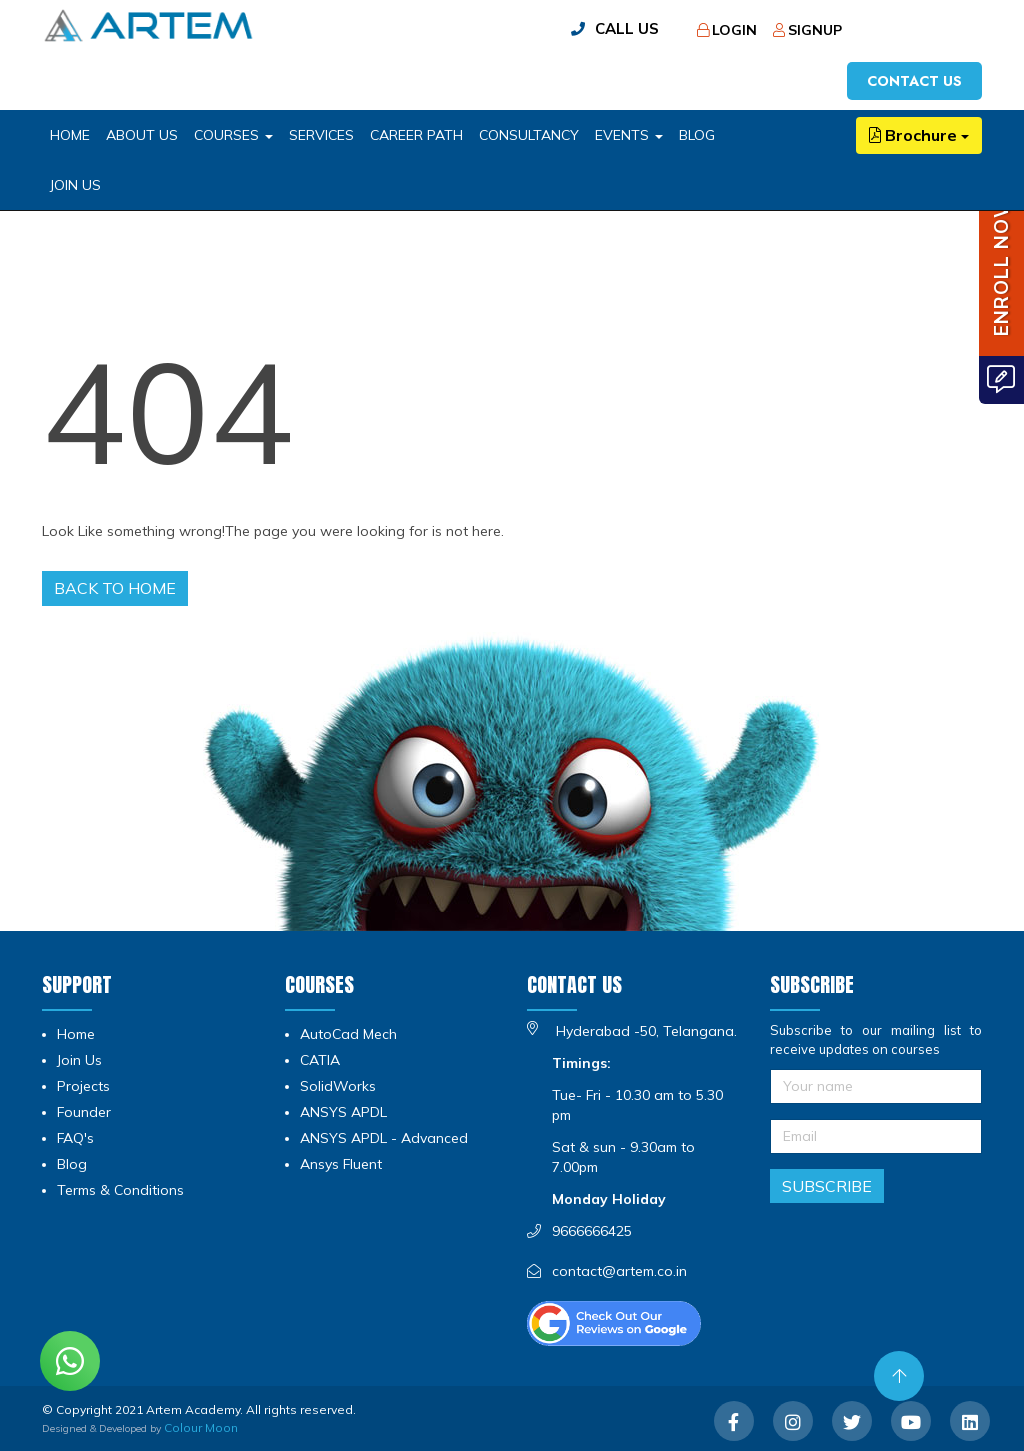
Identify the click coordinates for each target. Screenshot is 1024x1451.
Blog (72, 1164)
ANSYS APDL (343, 1112)
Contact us (914, 81)
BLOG (697, 135)
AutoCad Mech (348, 1034)
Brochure (919, 135)
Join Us (75, 185)
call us (627, 28)
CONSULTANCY (529, 135)
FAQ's (75, 1138)
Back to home (115, 588)
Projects (83, 1086)
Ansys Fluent (341, 1164)
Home (76, 1034)
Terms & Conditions (120, 1190)
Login (727, 30)
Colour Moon (201, 1427)
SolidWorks (338, 1086)
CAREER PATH (416, 135)
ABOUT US (142, 135)
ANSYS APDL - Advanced (384, 1138)
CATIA (320, 1060)
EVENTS (629, 135)
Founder (84, 1112)
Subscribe (827, 1186)
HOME (70, 135)
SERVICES (321, 135)
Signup (807, 30)
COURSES (233, 135)
